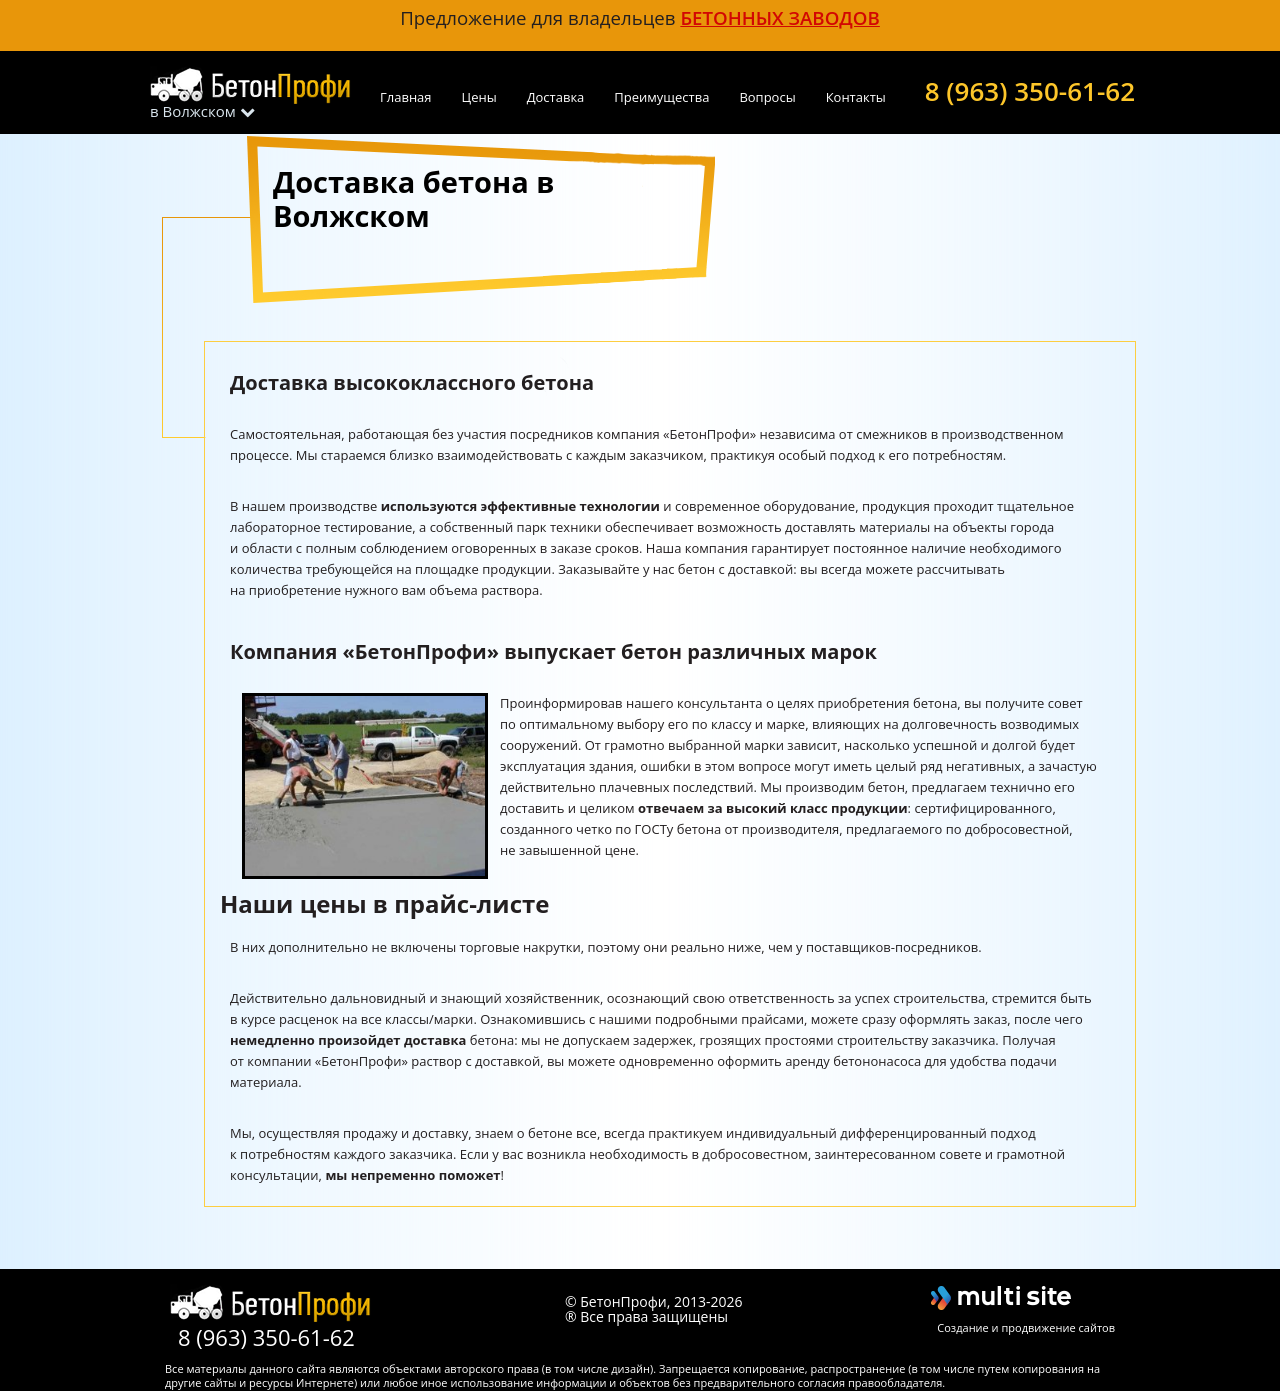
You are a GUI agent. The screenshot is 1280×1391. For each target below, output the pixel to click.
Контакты (856, 97)
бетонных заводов (779, 17)
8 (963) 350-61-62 (1030, 89)
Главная (406, 97)
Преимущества (661, 97)
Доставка (556, 97)
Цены (479, 97)
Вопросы (767, 97)
